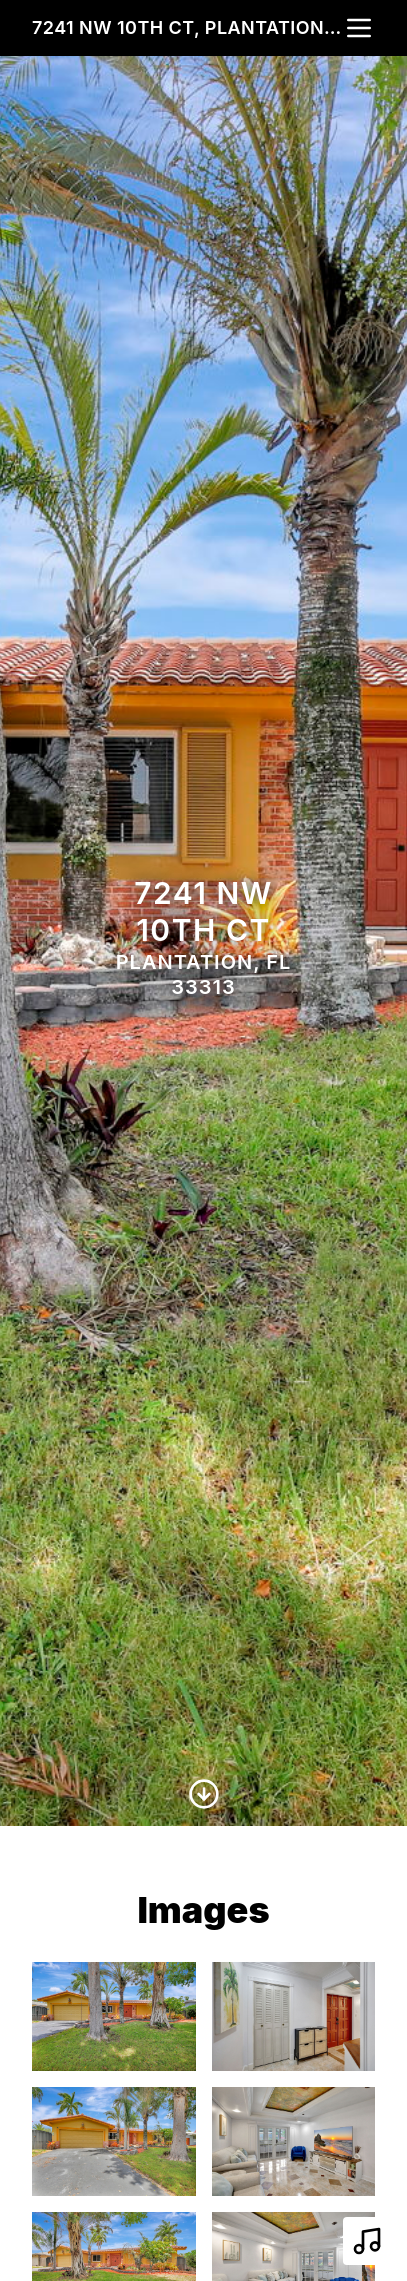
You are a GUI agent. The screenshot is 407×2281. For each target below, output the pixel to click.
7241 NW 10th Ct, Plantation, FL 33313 (187, 27)
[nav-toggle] (359, 28)
